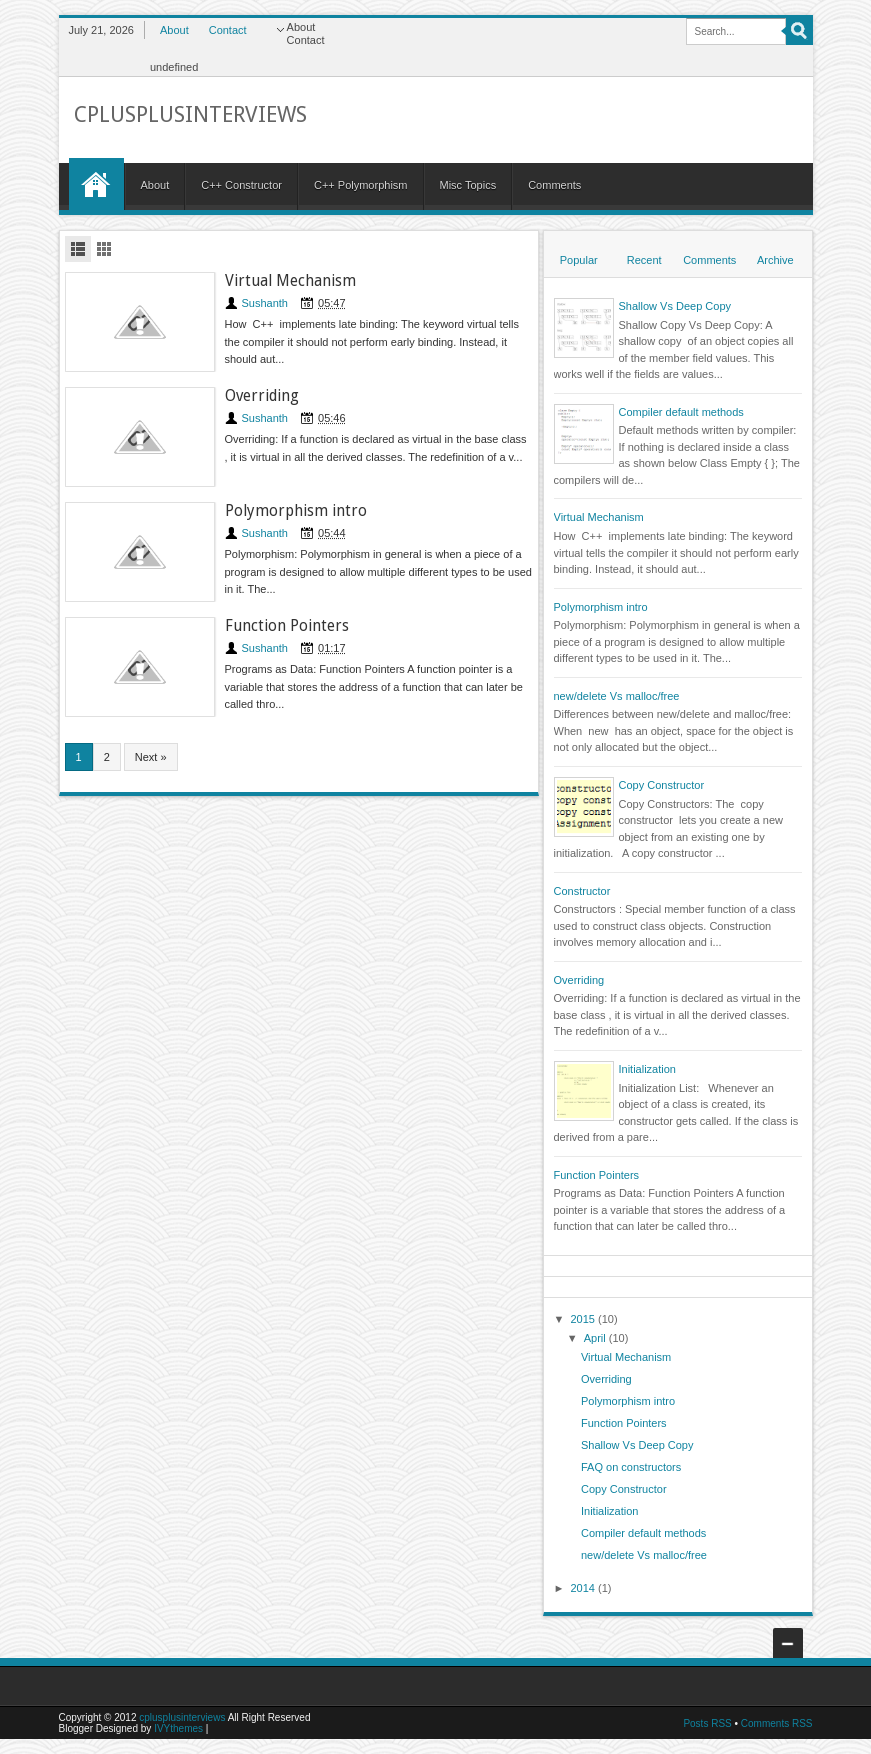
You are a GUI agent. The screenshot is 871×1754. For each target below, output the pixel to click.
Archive (775, 260)
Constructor (582, 891)
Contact (228, 30)
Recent (644, 260)
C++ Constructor (241, 185)
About (174, 30)
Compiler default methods (681, 412)
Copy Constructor (662, 785)
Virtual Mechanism (290, 281)
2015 (585, 1319)
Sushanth (265, 303)
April (596, 1338)
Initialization (647, 1069)
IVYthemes (178, 1728)
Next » (151, 757)
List (78, 249)
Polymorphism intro (296, 511)
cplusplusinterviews (182, 1717)
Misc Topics (468, 185)
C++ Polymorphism (361, 185)
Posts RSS (707, 1723)
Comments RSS (777, 1723)
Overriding (262, 396)
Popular (579, 260)
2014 (585, 1588)
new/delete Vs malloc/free (617, 696)
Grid (104, 249)
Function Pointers (287, 626)
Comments (554, 185)
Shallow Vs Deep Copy (675, 306)
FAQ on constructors (631, 1467)
